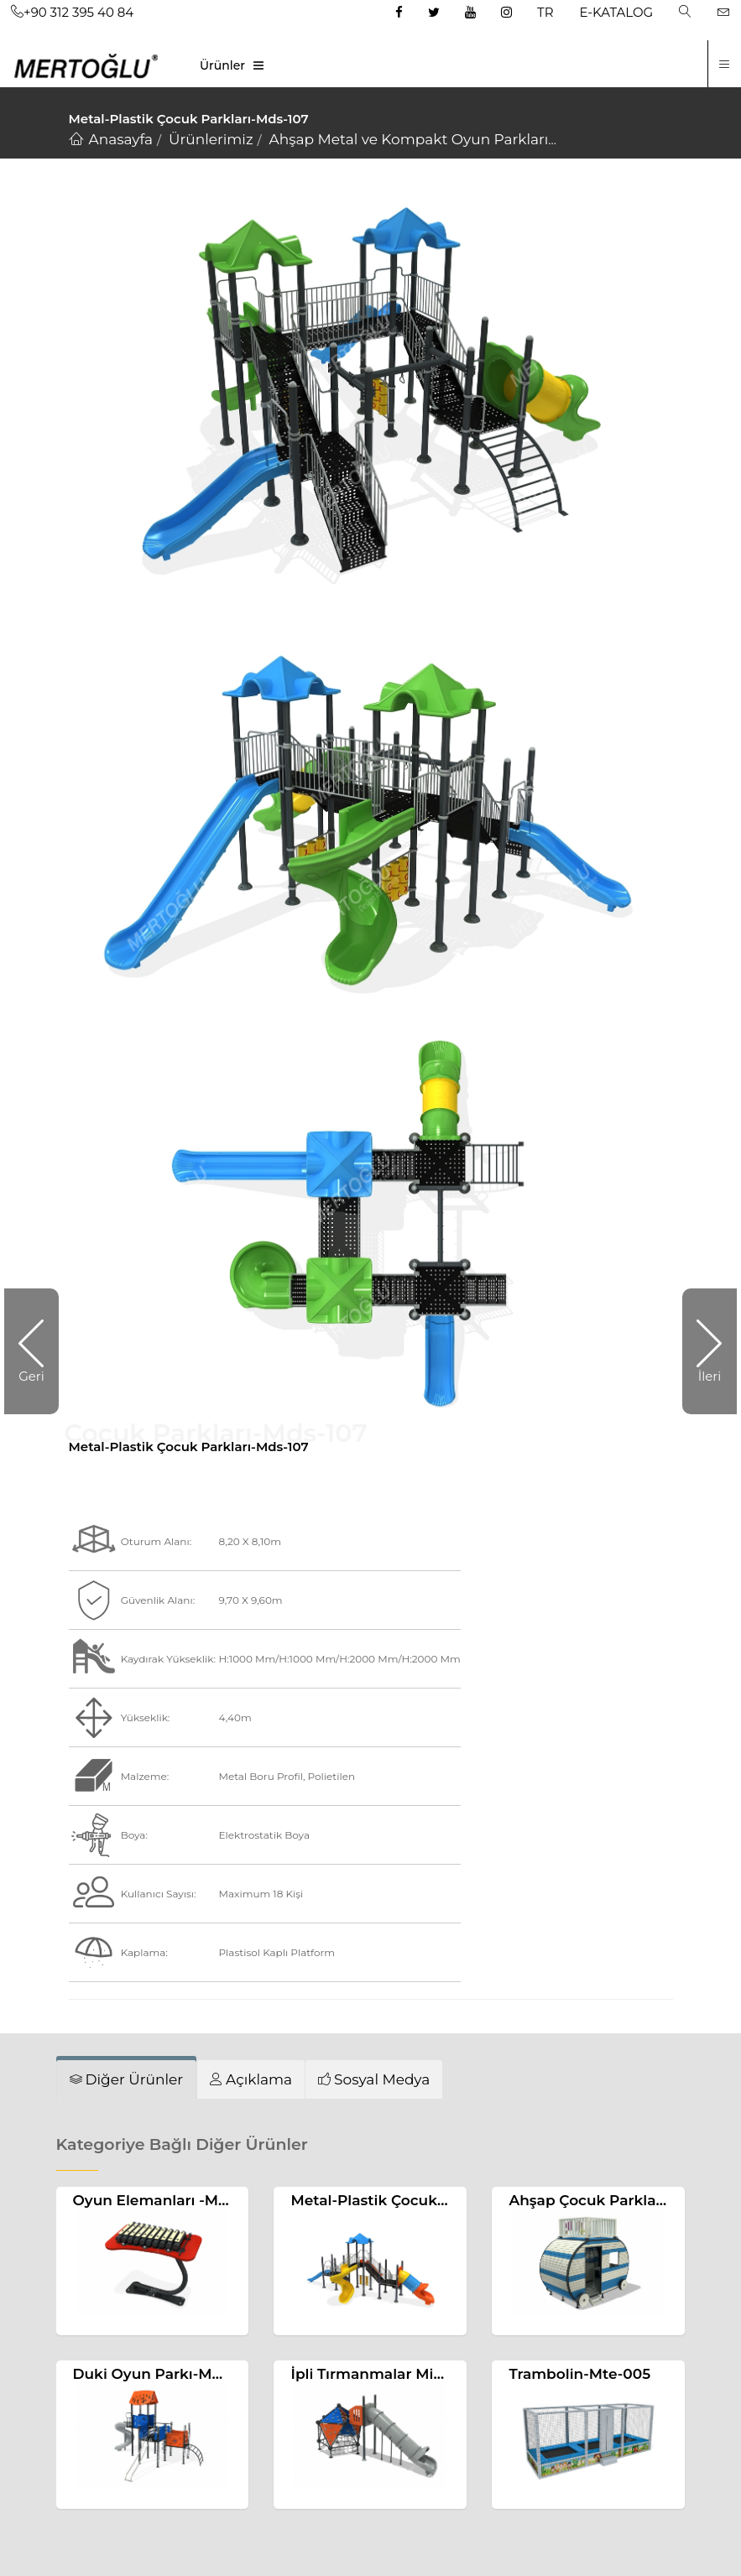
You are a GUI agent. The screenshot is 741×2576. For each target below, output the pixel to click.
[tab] (126, 2079)
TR (545, 12)
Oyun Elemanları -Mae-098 (171, 2200)
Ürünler (222, 65)
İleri (710, 1376)
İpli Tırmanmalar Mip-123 (380, 2373)
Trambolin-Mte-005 (579, 2373)
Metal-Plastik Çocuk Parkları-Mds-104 (427, 2200)
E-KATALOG (617, 12)
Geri (31, 1376)
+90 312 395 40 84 (72, 12)
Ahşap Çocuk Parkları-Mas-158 (619, 2200)
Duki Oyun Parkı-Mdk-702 (168, 2373)
